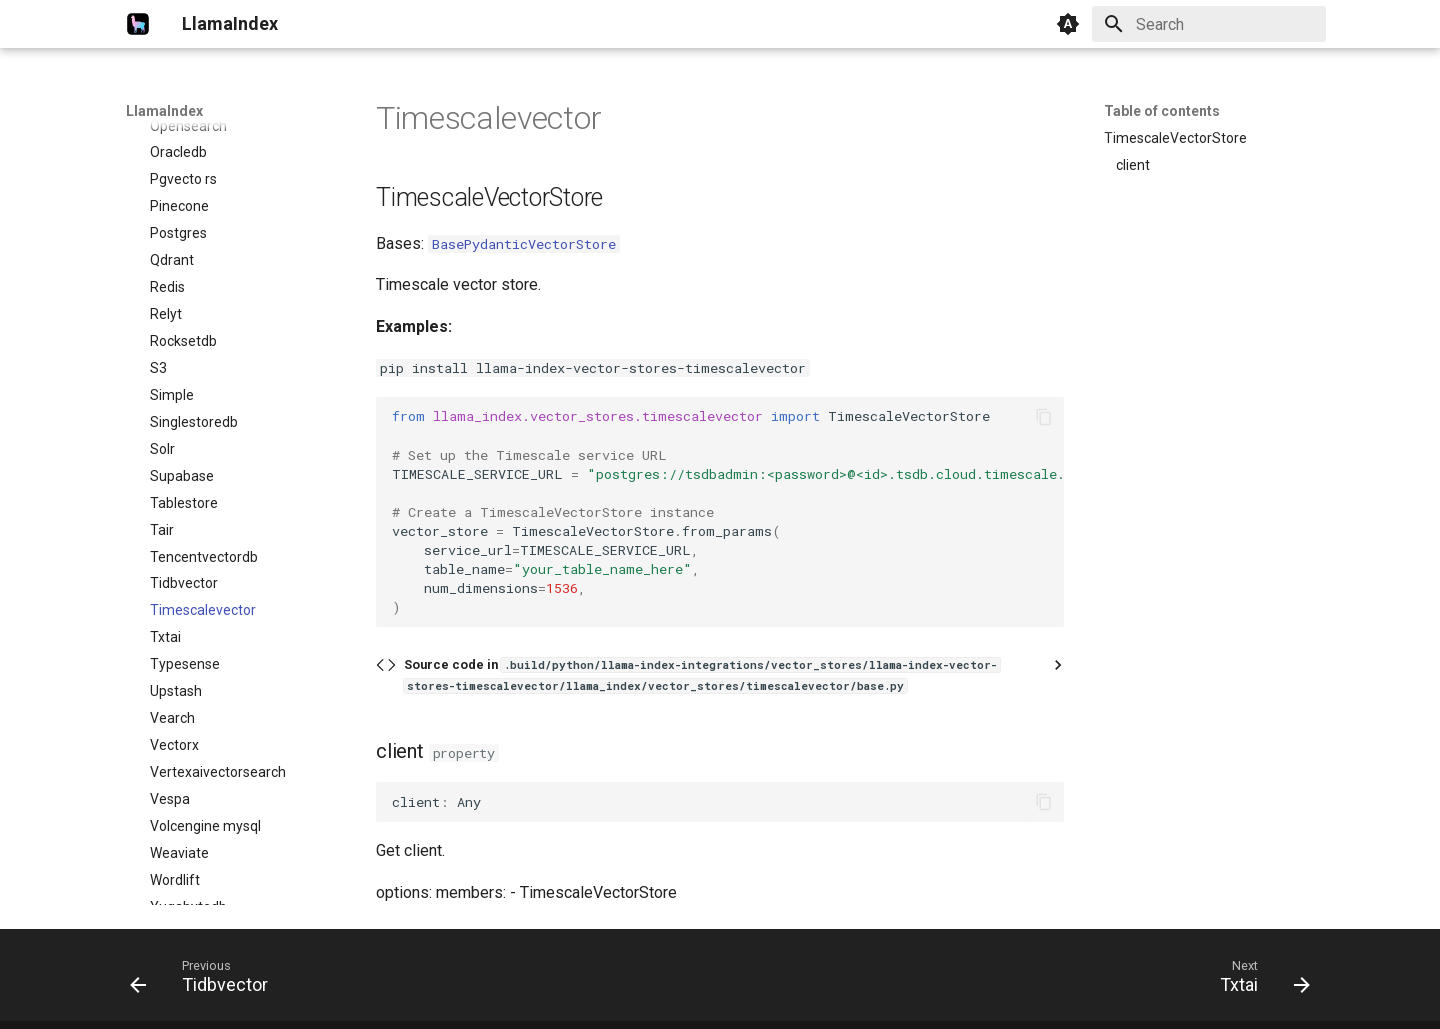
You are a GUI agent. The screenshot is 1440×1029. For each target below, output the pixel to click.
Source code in (702, 674)
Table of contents (1162, 111)
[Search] (1209, 24)
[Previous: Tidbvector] (205, 981)
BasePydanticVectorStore (524, 244)
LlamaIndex (164, 111)
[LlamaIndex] (138, 24)
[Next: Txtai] (1258, 981)
